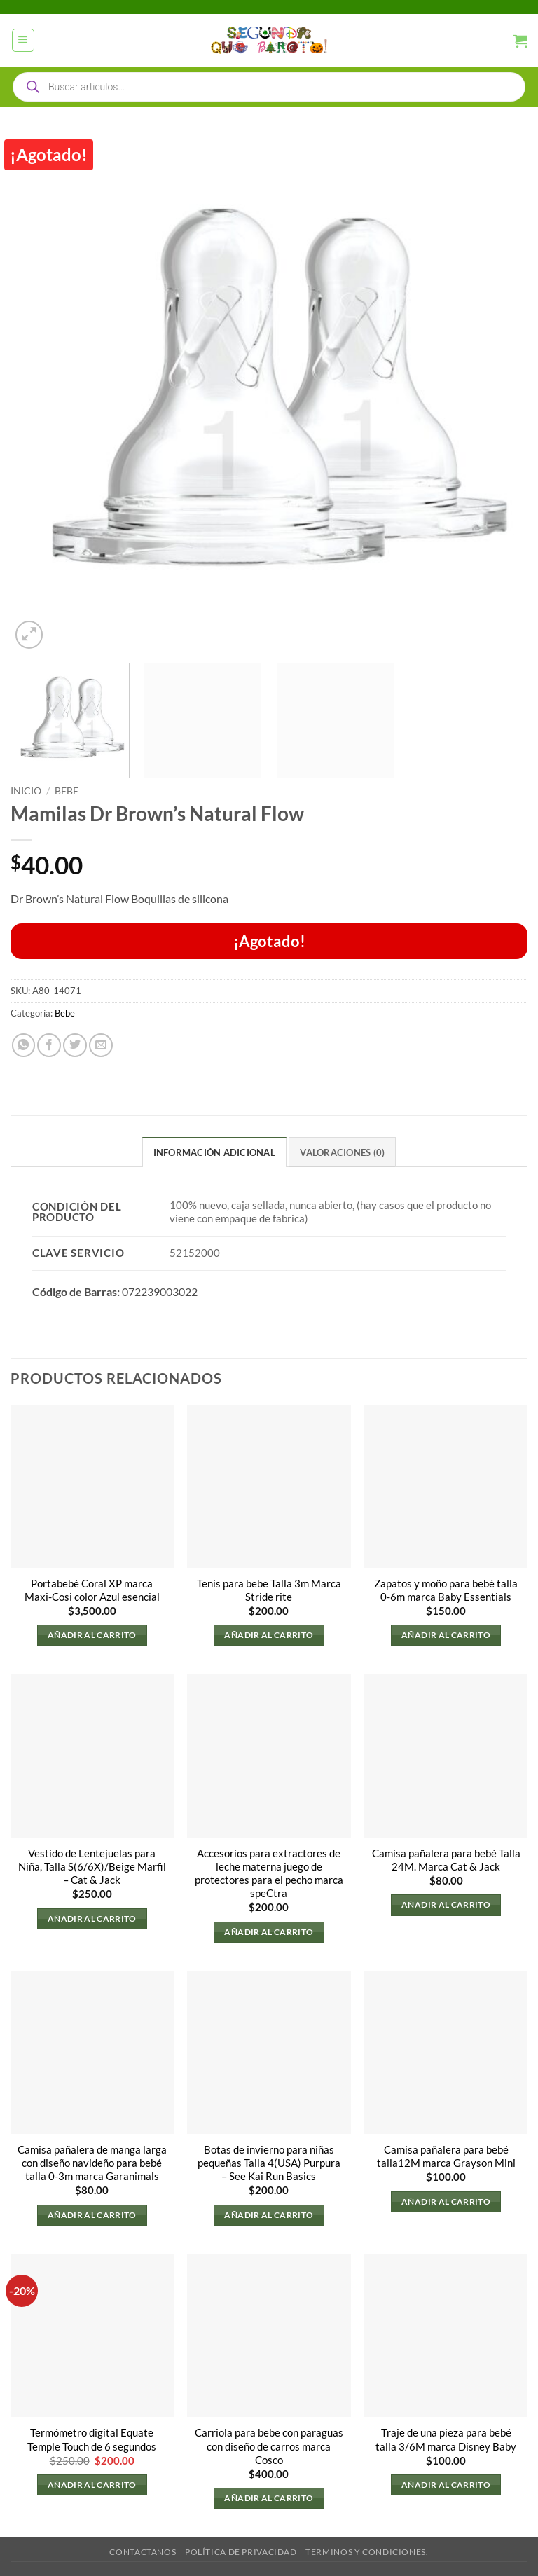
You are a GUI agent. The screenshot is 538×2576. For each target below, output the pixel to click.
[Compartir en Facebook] (49, 1045)
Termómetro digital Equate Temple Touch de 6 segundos (91, 2440)
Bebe (66, 791)
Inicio (26, 791)
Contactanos (142, 2552)
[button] (23, 40)
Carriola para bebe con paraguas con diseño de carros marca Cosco (269, 2446)
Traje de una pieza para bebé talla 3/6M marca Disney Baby (445, 2440)
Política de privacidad (241, 2552)
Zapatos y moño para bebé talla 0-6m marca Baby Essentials (446, 1590)
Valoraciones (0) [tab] (342, 1152)
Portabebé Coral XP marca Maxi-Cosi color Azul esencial (92, 1590)
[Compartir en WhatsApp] (24, 1045)
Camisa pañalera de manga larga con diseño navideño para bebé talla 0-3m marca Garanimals (92, 2163)
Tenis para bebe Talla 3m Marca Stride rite (269, 1590)
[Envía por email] (101, 1045)
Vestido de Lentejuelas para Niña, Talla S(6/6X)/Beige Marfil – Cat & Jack (92, 1866)
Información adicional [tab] (214, 1152)
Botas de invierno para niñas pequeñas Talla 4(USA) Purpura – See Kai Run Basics (269, 2163)
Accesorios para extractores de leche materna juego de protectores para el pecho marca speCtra (269, 1873)
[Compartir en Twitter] (75, 1045)
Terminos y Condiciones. (366, 2552)
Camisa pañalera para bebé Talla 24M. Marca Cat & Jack (446, 1860)
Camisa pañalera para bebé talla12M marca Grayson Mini (446, 2156)
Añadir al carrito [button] (92, 1635)
